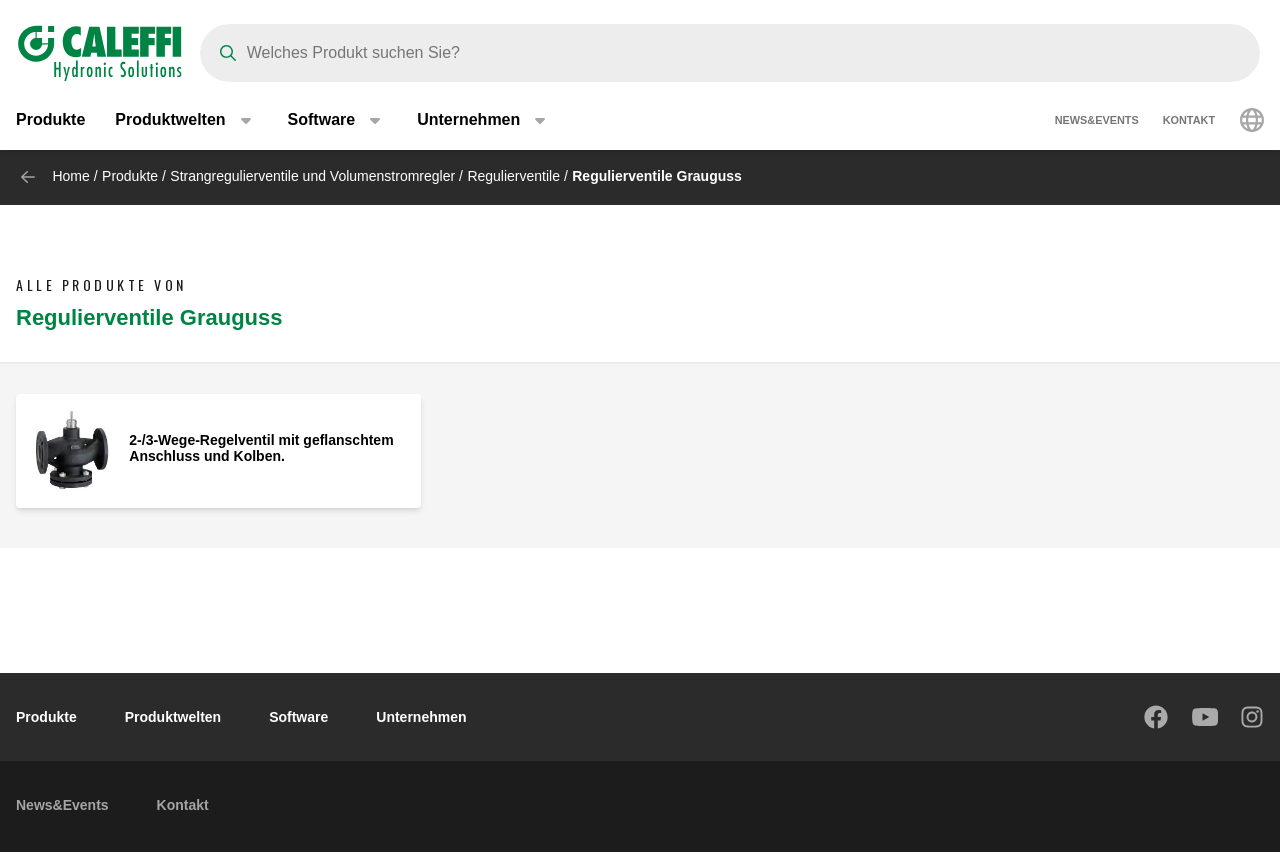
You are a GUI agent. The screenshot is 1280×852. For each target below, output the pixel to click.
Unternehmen (421, 717)
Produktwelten (173, 717)
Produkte (50, 119)
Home (70, 176)
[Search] (730, 53)
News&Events (1097, 120)
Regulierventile (513, 176)
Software (298, 717)
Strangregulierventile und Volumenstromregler (312, 176)
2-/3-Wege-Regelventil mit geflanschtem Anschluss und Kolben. (261, 448)
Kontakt (1189, 120)
